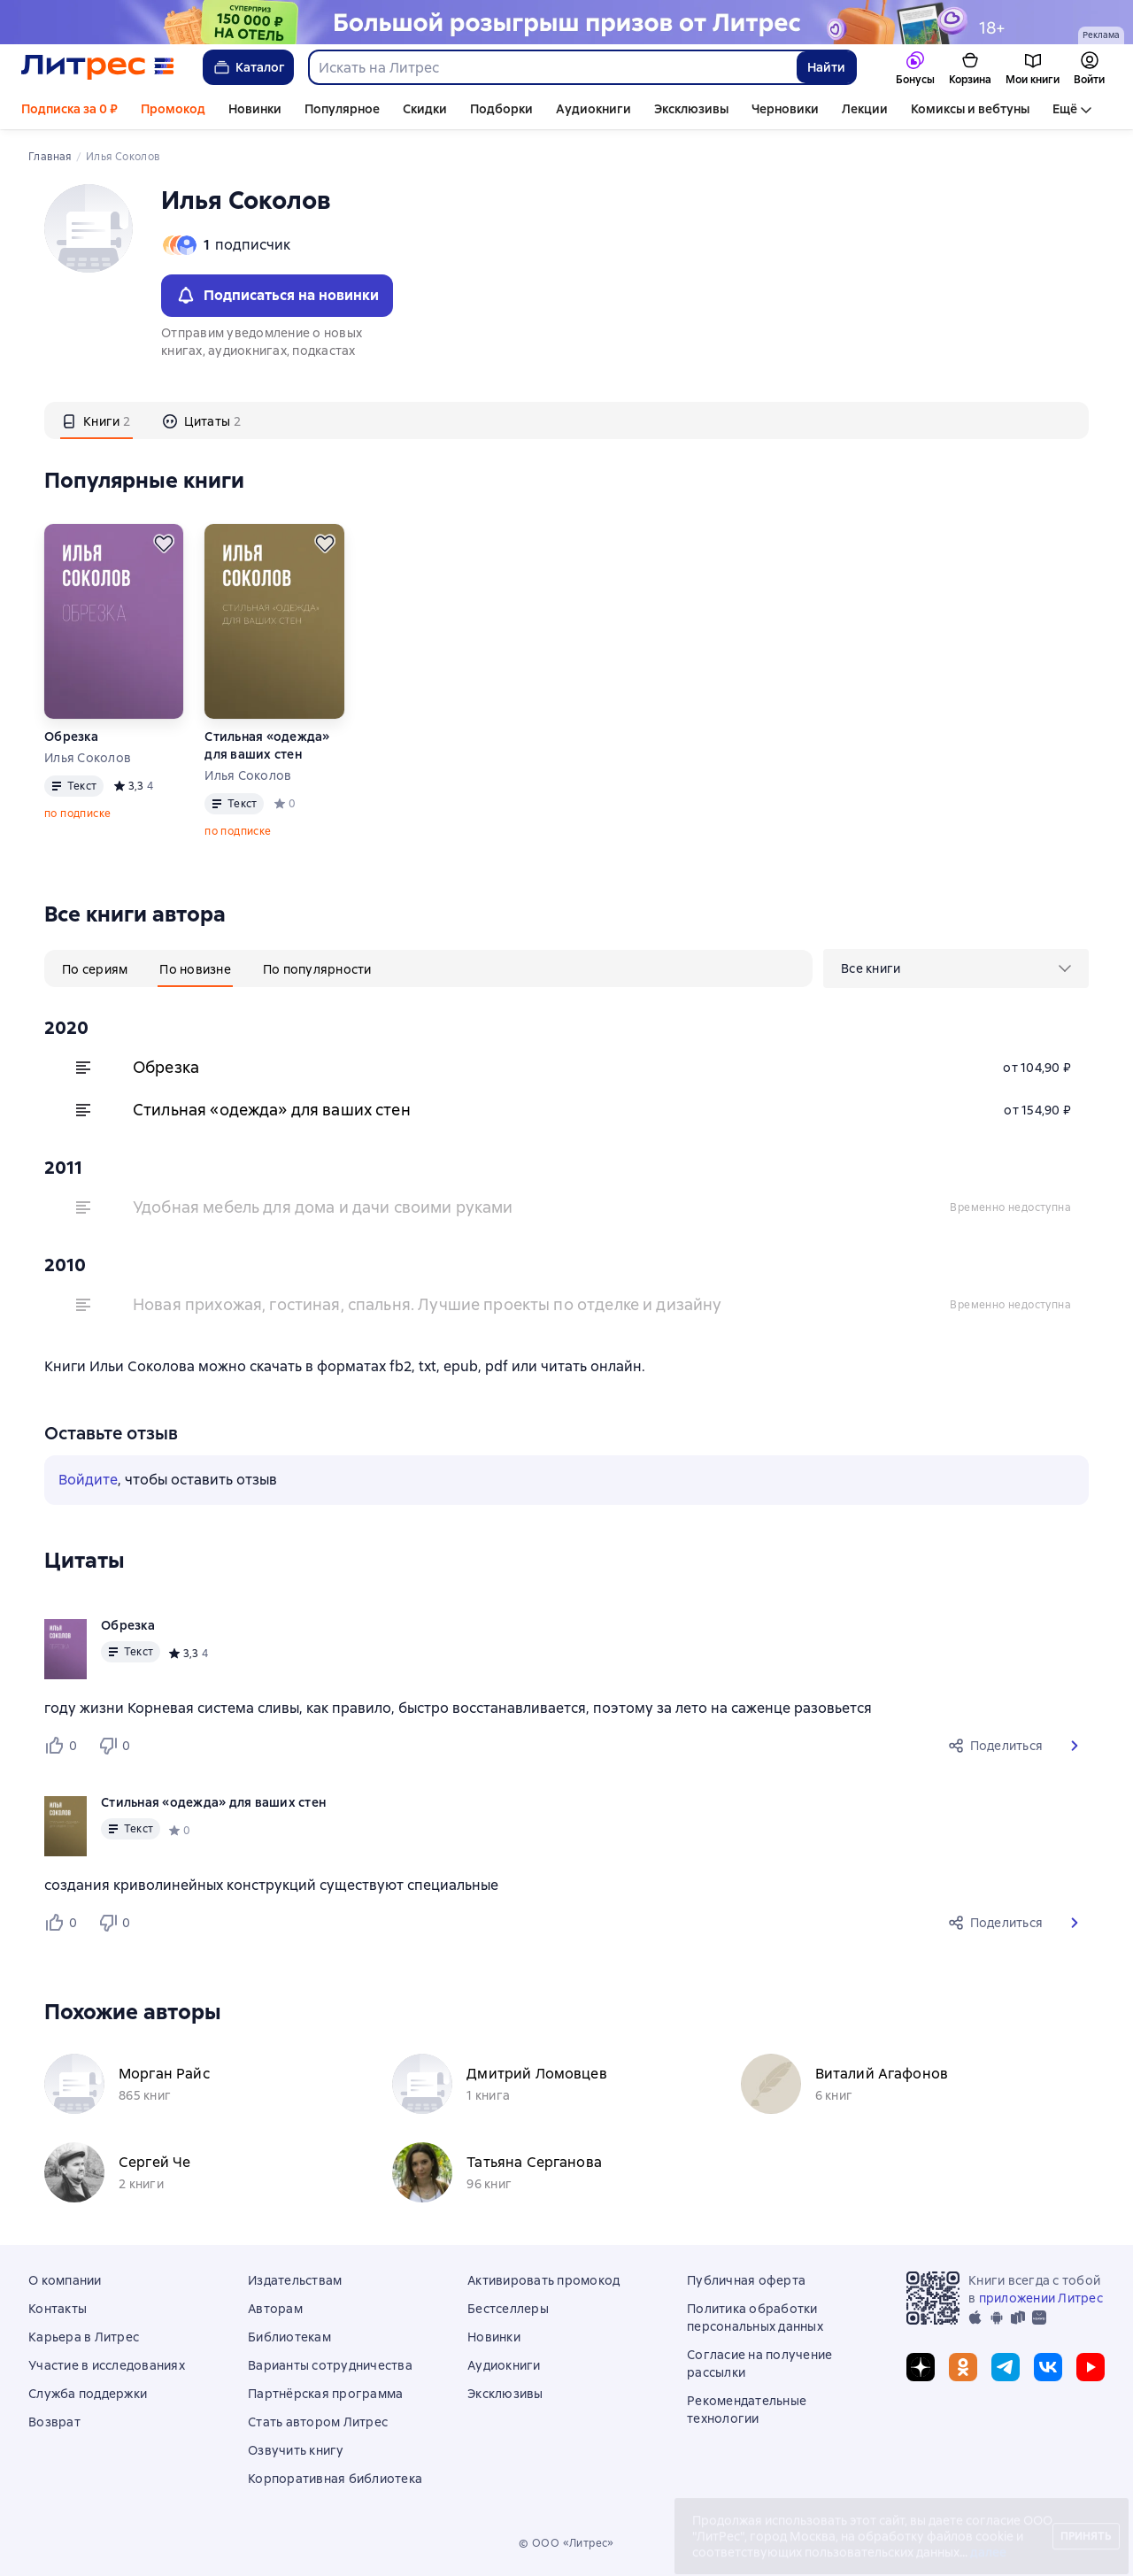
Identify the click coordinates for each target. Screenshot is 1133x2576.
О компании (65, 2280)
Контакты (57, 2309)
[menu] (956, 968)
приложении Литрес (1041, 2298)
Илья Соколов (87, 758)
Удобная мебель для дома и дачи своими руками (323, 1207)
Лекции (865, 109)
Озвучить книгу (296, 2450)
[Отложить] (163, 543)
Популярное (342, 109)
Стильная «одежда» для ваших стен (266, 745)
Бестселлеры (508, 2309)
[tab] (96, 420)
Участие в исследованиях (106, 2365)
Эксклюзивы (691, 109)
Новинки (254, 109)
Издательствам (295, 2280)
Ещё (1064, 109)
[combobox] (552, 67)
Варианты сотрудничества (330, 2365)
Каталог (248, 67)
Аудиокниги (593, 109)
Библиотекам (289, 2337)
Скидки (425, 109)
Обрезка (71, 736)
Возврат (54, 2422)
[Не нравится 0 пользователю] (116, 1745)
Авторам (275, 2309)
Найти (826, 67)
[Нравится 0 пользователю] (63, 1745)
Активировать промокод (543, 2280)
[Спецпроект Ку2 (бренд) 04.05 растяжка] (566, 22)
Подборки (501, 109)
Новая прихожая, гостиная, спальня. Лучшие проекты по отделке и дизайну (427, 1304)
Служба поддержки (87, 2394)
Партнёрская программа (325, 2394)
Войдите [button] (88, 1479)
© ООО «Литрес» (566, 2543)
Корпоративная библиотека (335, 2479)
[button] (1074, 1745)
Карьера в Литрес (83, 2337)
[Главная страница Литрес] (97, 67)
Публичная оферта (746, 2280)
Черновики (785, 109)
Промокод (173, 109)
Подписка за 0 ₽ (69, 109)
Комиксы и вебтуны (970, 109)
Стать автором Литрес (318, 2422)
